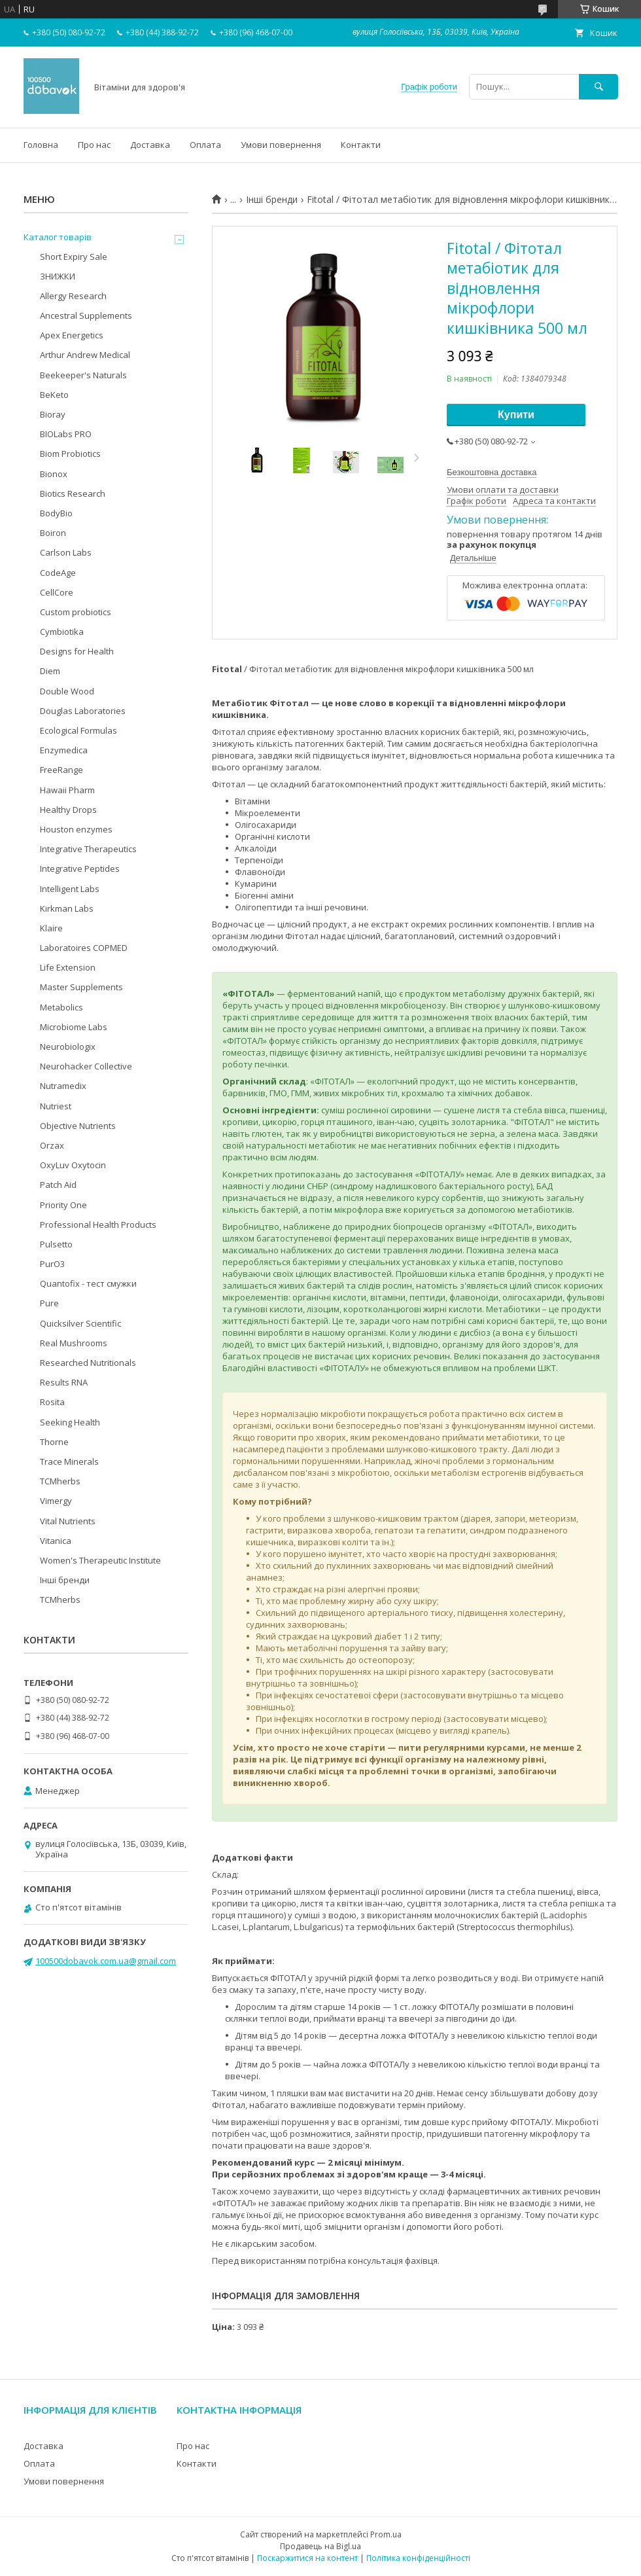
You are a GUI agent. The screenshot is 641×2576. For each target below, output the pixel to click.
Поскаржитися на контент (307, 2558)
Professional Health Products (98, 1224)
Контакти (361, 145)
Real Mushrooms (73, 1343)
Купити (516, 414)
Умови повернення (281, 145)
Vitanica (55, 1541)
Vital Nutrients (67, 1521)
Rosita (52, 1402)
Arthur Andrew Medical (85, 355)
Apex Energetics (71, 335)
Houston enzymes (76, 829)
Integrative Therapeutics (88, 849)
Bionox (53, 474)
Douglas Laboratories (83, 711)
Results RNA (64, 1382)
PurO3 (52, 1264)
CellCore (56, 592)
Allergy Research (73, 296)
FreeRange (61, 770)
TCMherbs (60, 1481)
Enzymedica (64, 750)
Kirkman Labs (67, 908)
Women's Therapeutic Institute (100, 1560)
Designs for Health (77, 651)
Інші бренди (272, 199)
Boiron (53, 533)
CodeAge (58, 573)
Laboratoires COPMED (84, 948)
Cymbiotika (62, 631)
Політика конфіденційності (418, 2558)
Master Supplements (81, 987)
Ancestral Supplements (86, 315)
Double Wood (67, 691)
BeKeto (54, 395)
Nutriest (55, 1106)
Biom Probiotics (70, 453)
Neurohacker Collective (86, 1066)
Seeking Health (70, 1422)
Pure (49, 1303)
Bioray (52, 414)
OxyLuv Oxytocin (73, 1165)
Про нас (94, 145)
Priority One (63, 1205)
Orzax (52, 1145)
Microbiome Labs (73, 1027)
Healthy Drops (68, 809)
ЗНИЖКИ (57, 276)
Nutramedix (63, 1086)
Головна (41, 145)
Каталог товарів (58, 237)
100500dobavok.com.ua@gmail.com (105, 1961)
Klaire (51, 928)
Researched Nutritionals (88, 1362)
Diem (50, 671)
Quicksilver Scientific (80, 1323)
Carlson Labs (66, 552)
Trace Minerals (69, 1461)
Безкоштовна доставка (491, 472)
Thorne (54, 1442)
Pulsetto (56, 1244)
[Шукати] (598, 86)
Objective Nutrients (78, 1126)
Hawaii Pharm (67, 790)
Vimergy (56, 1501)
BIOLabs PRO (66, 434)
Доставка (150, 145)
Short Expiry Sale (73, 256)
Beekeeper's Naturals (83, 375)
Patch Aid (58, 1184)
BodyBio (56, 513)
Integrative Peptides (80, 868)
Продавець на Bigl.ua (320, 2546)
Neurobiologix (67, 1046)
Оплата (205, 145)
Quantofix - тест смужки (88, 1283)
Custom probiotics (75, 612)
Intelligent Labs (69, 889)
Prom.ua (386, 2534)
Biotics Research (72, 493)
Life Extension (67, 967)
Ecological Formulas (78, 730)
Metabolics (61, 1007)
